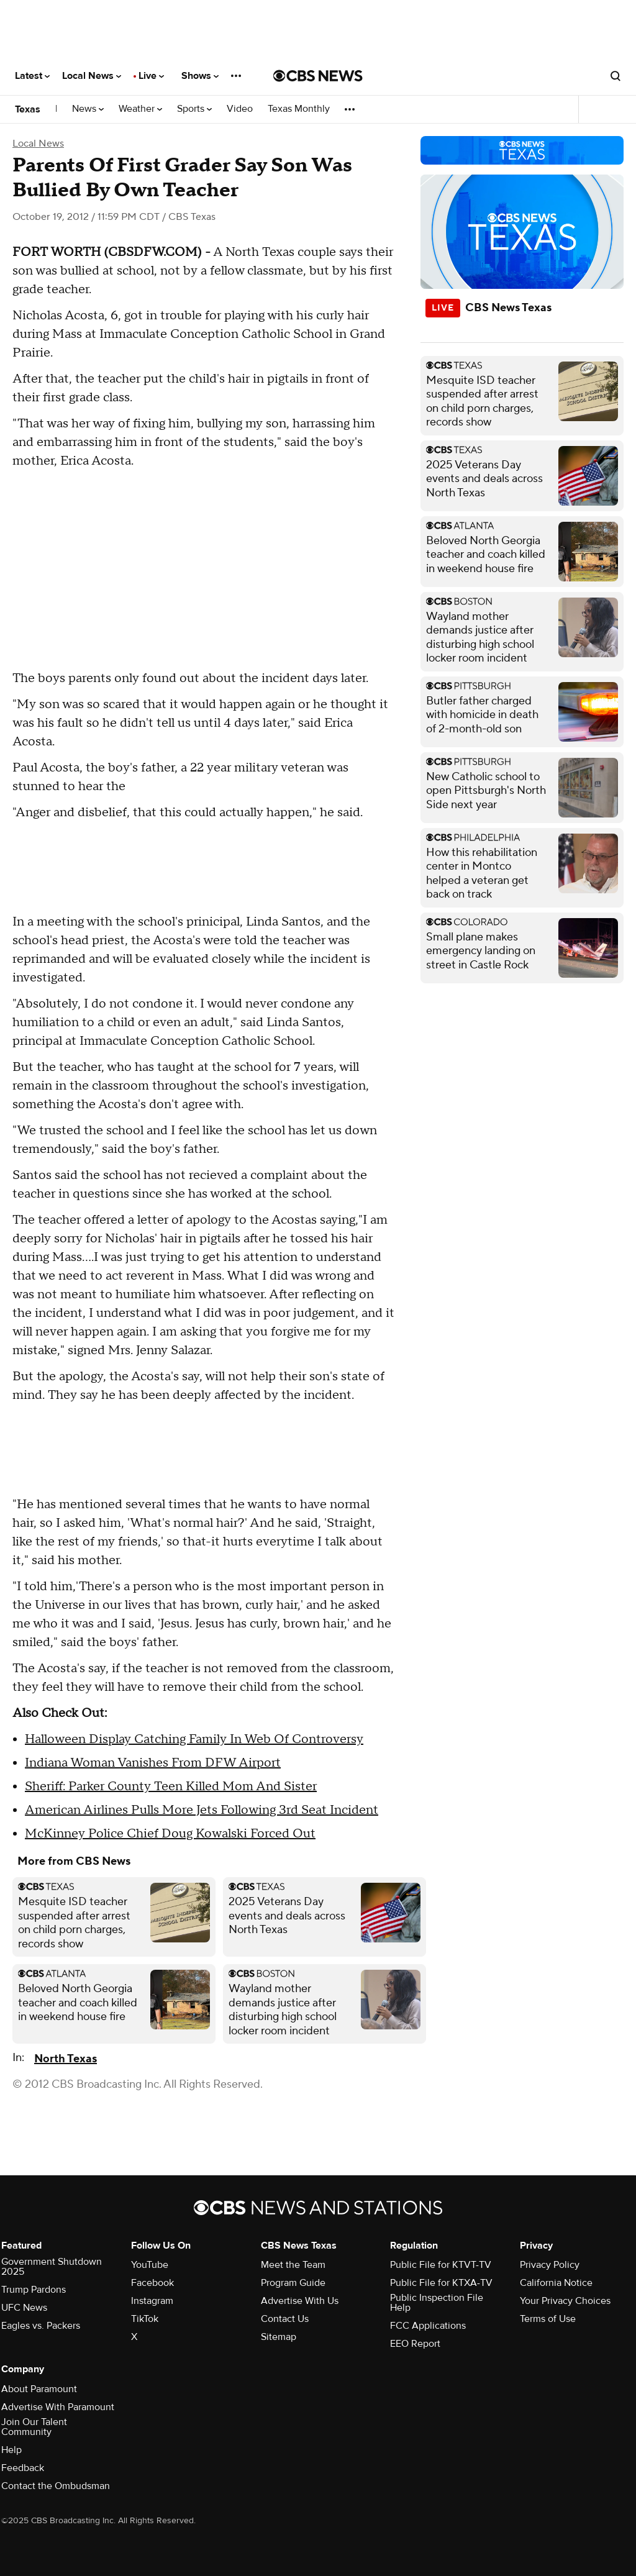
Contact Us (285, 2319)
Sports (194, 109)
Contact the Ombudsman (55, 2486)
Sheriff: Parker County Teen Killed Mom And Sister (171, 1786)
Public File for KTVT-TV (440, 2265)
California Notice (556, 2283)
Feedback (22, 2468)
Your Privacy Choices (565, 2301)
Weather (140, 109)
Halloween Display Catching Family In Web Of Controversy (194, 1739)
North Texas (65, 2059)
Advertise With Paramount (57, 2407)
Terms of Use (548, 2319)
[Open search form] (615, 75)
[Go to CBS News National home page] (318, 76)
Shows (200, 76)
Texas (27, 109)
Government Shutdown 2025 (51, 2267)
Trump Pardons (33, 2290)
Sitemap (278, 2337)
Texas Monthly (299, 109)
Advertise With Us (299, 2301)
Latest (32, 76)
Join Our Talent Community (34, 2427)
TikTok (144, 2319)
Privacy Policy (549, 2265)
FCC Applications (428, 2326)
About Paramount (39, 2389)
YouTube (149, 2265)
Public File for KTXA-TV (441, 2283)
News (88, 109)
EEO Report (415, 2344)
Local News (91, 76)
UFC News (24, 2308)
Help (11, 2450)
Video (240, 109)
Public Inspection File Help (436, 2303)
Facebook (152, 2283)
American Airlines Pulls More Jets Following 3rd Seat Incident (201, 1810)
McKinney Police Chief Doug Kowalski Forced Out (170, 1834)
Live (151, 76)
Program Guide (293, 2283)
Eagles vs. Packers (40, 2326)
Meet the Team (293, 2265)
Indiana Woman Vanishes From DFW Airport (153, 1763)
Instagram (152, 2301)
